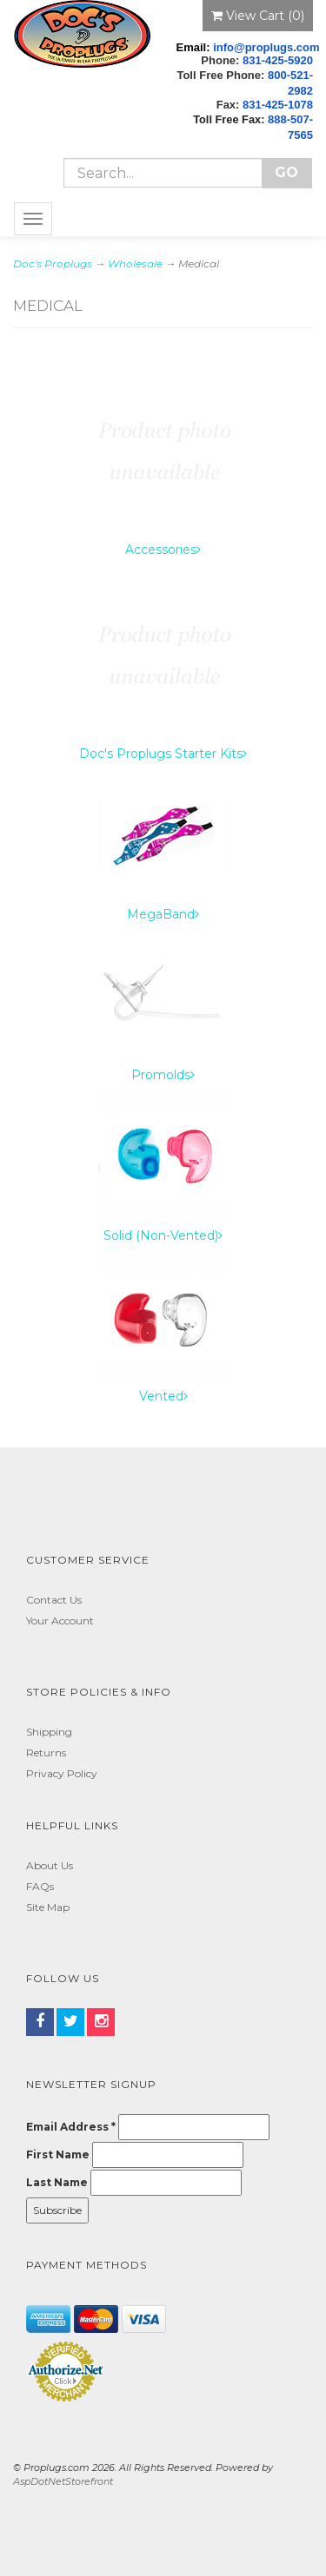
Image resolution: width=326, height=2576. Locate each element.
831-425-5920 (278, 60)
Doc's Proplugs (52, 263)
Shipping (49, 1731)
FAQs (40, 1886)
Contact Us (54, 1599)
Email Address (71, 2126)
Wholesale (135, 263)
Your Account (60, 1620)
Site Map (48, 1907)
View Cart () (257, 15)
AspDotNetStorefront (63, 2481)
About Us (49, 1865)
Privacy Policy (61, 1773)
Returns (46, 1752)
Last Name (57, 2182)
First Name (58, 2154)
